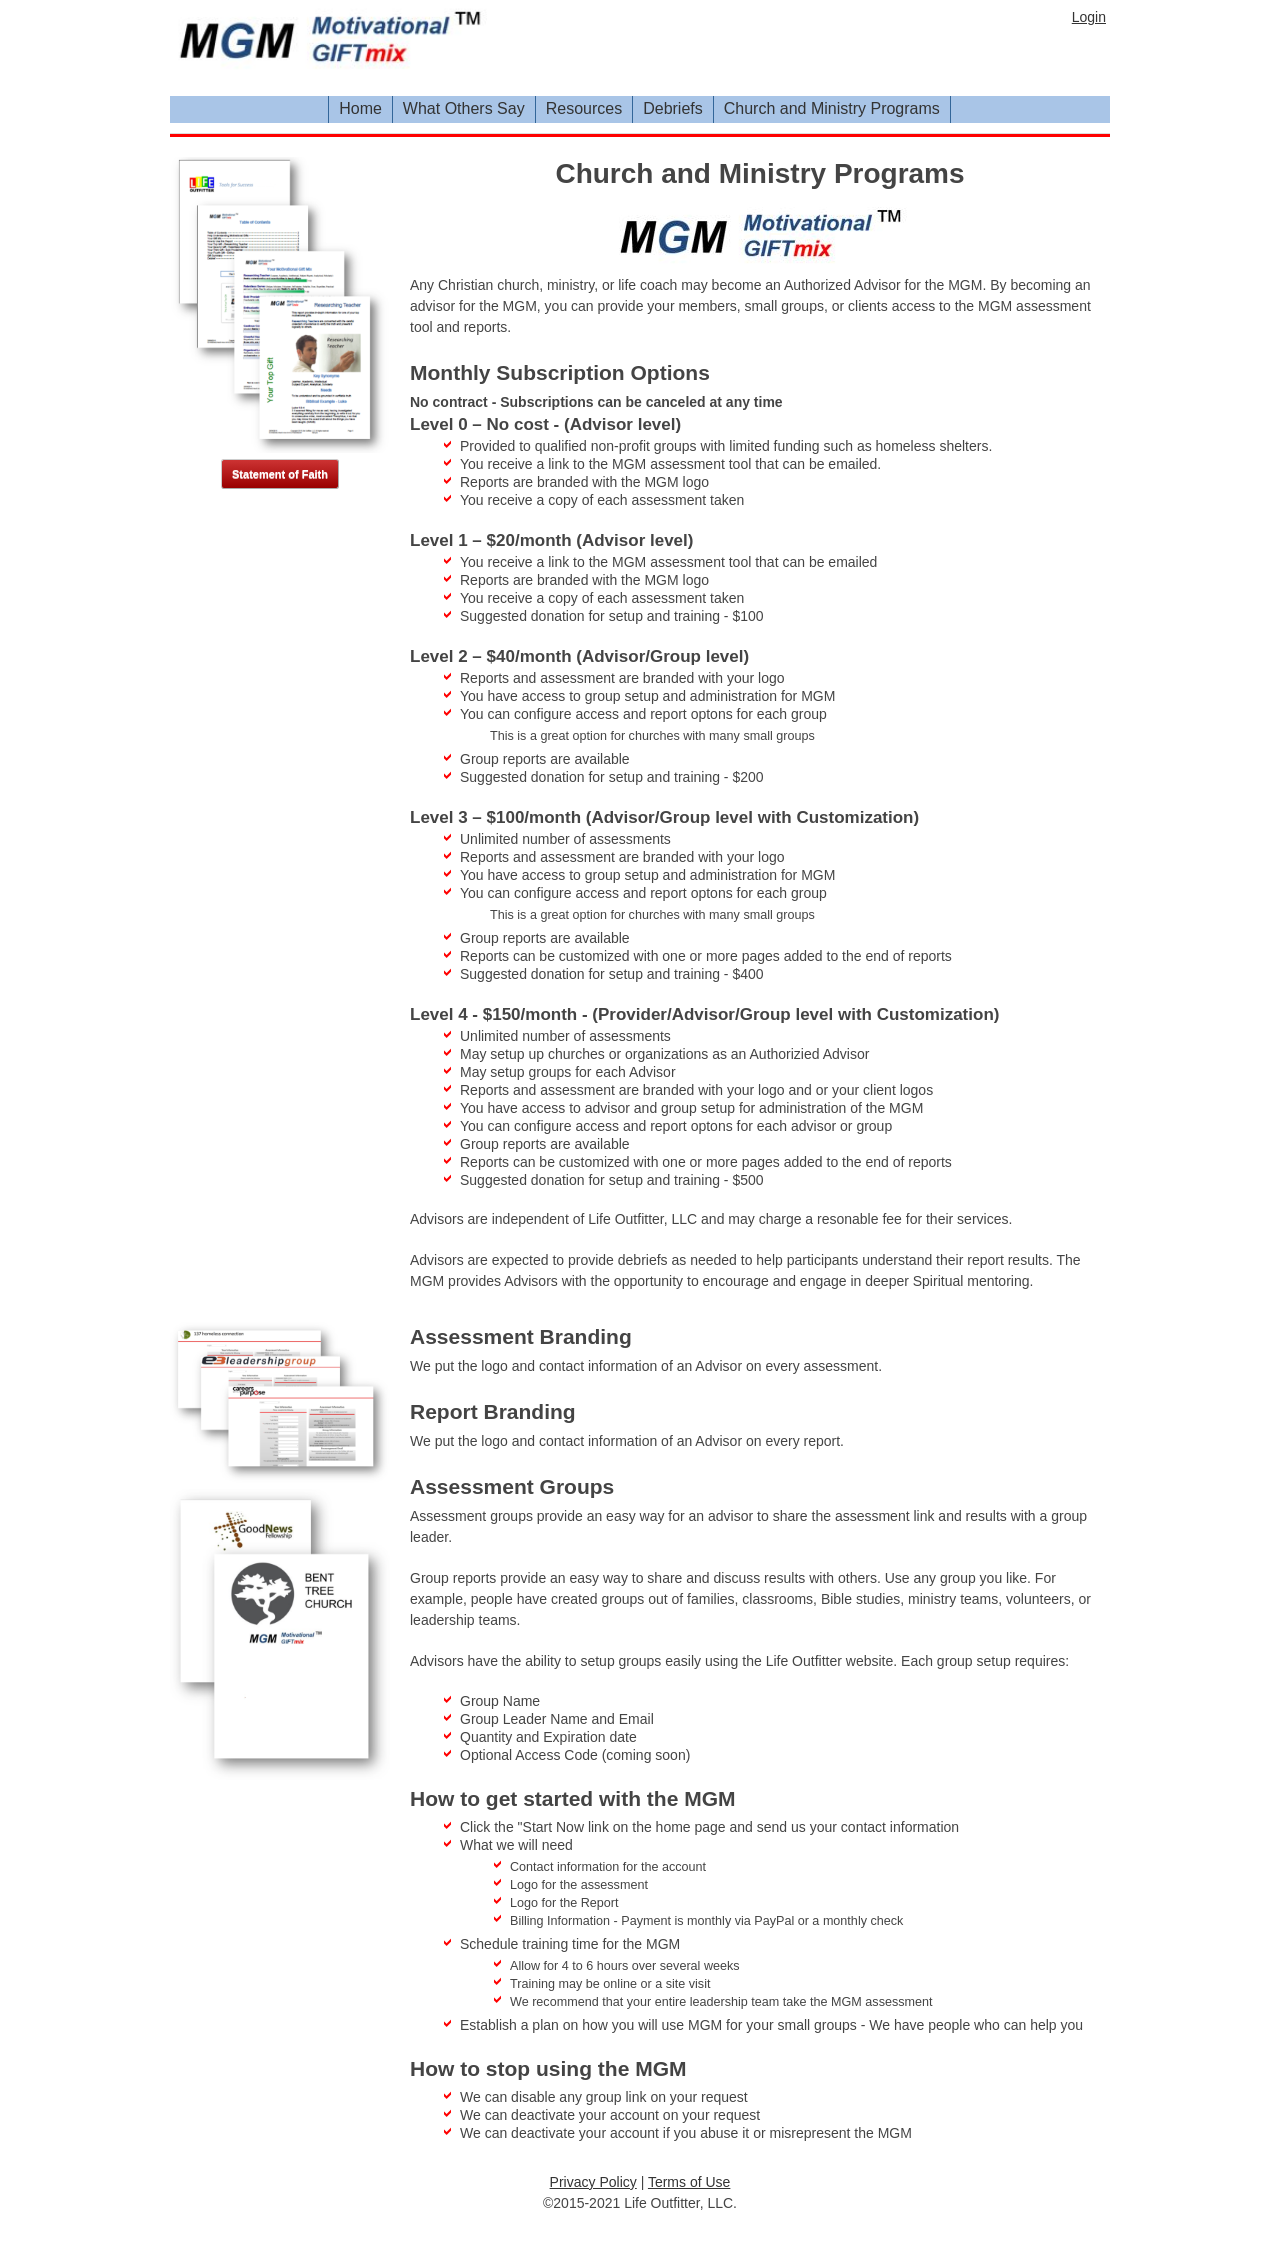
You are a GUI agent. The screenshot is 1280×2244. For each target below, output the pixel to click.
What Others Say (464, 108)
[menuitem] (361, 109)
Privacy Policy (593, 2182)
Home (360, 108)
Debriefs (673, 108)
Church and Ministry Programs (832, 108)
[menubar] (951, 109)
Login (1089, 17)
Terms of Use (689, 2182)
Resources (584, 108)
